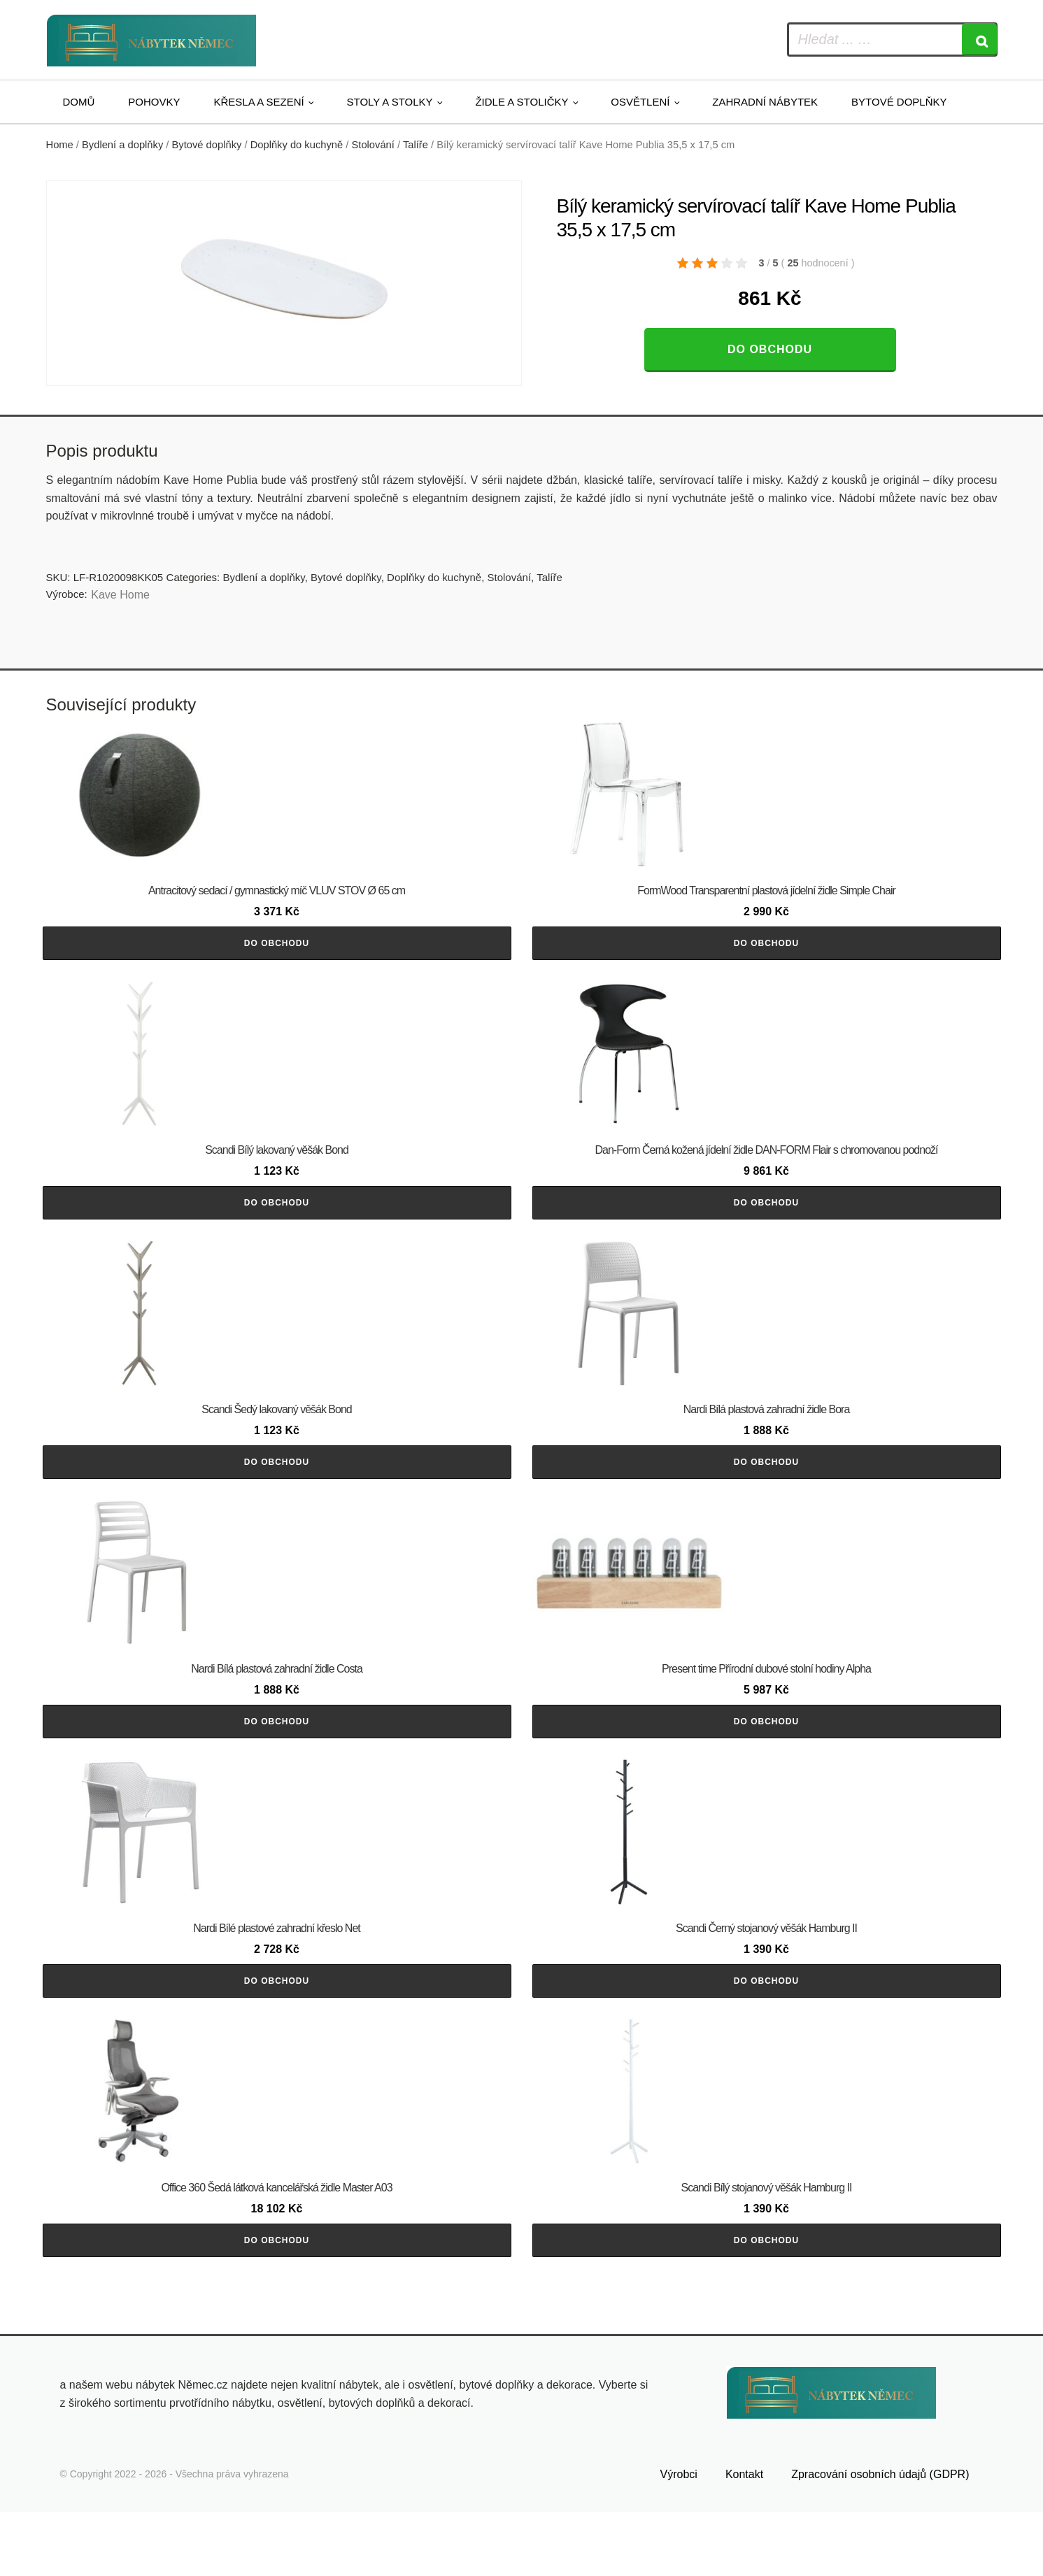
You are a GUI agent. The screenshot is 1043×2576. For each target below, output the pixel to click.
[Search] (979, 39)
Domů (79, 102)
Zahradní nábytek (765, 102)
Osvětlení (640, 102)
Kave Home (120, 595)
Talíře (415, 144)
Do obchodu (770, 349)
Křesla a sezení (259, 102)
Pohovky (154, 102)
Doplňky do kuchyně (296, 144)
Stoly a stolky (390, 102)
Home (59, 144)
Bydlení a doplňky (122, 144)
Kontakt (744, 2539)
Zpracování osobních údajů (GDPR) (880, 2539)
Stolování (372, 144)
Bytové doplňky (898, 102)
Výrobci (678, 2539)
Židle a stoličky (521, 102)
